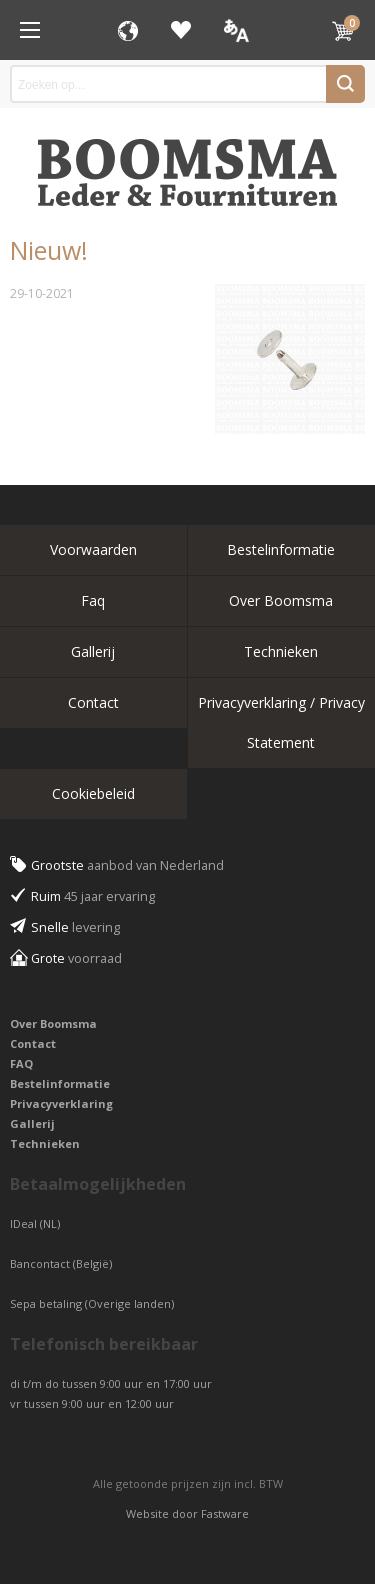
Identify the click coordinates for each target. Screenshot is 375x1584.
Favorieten (181, 30)
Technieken (281, 651)
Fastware (225, 1513)
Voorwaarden (93, 549)
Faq (93, 600)
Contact (93, 702)
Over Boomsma (281, 600)
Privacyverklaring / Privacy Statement (281, 722)
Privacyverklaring (61, 1103)
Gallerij (93, 651)
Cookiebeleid (93, 793)
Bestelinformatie (281, 549)
